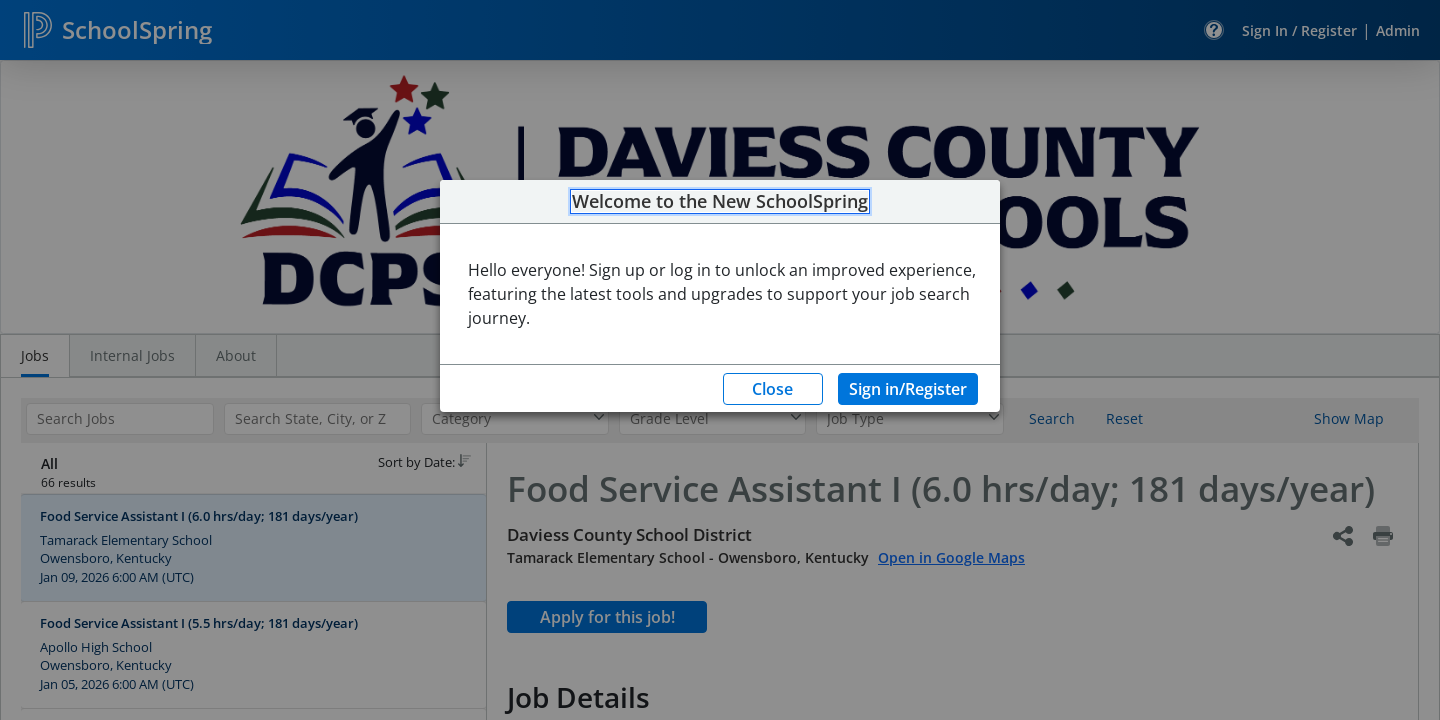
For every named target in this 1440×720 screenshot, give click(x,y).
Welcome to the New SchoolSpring (720, 202)
